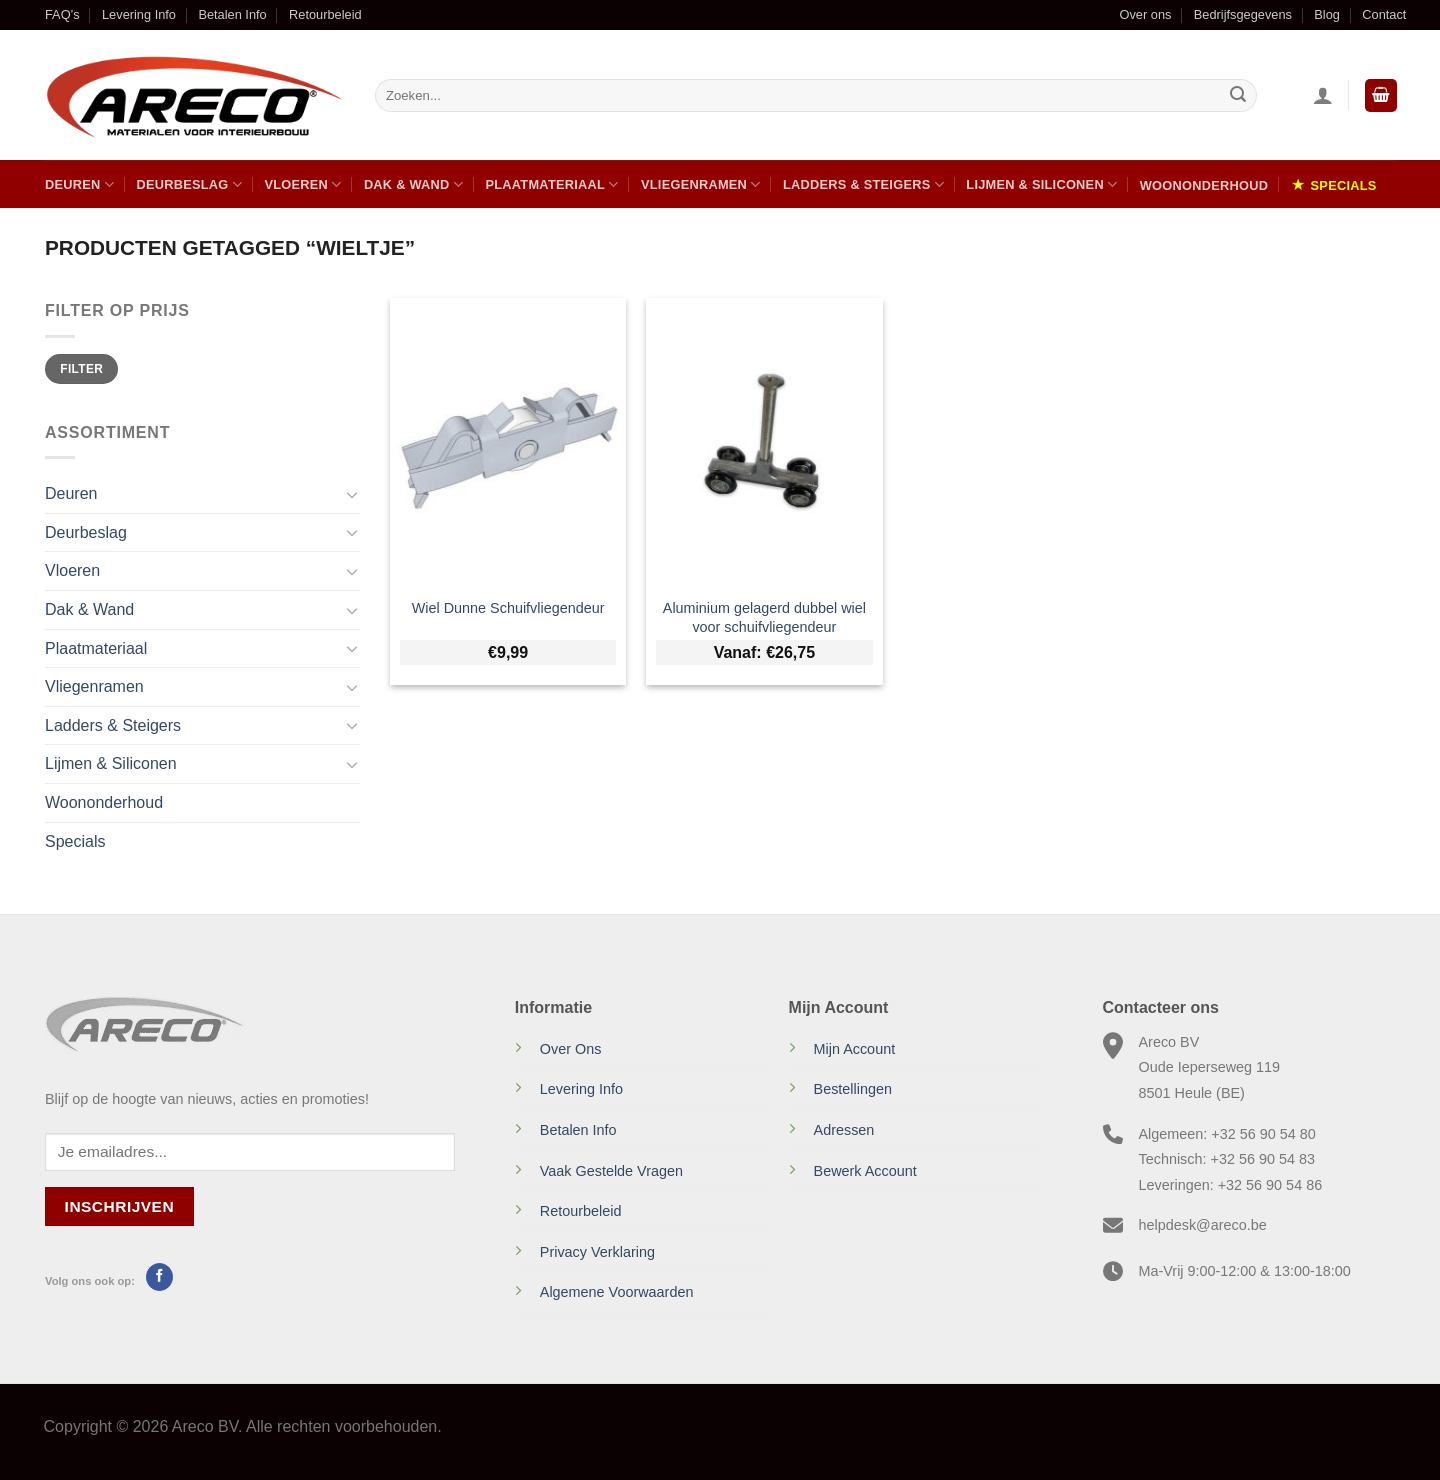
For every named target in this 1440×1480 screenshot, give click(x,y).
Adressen (844, 1130)
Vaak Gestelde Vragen (611, 1171)
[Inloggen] (1323, 95)
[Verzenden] (1238, 96)
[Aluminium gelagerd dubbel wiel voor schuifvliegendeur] (764, 441)
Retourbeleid (325, 14)
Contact (1384, 14)
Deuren (79, 184)
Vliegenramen (701, 184)
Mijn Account (855, 1049)
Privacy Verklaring (597, 1252)
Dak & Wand (413, 184)
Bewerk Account (865, 1171)
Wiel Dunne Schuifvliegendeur (508, 608)
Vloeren (302, 184)
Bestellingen (853, 1089)
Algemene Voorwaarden (617, 1292)
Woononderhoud (1204, 185)
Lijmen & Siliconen (1041, 184)
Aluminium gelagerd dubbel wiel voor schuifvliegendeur (764, 617)
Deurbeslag (189, 184)
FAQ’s (62, 14)
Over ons (1145, 14)
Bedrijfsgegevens (1243, 14)
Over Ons (571, 1049)
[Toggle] (352, 494)
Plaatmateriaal (551, 184)
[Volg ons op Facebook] (159, 1277)
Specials (1344, 185)
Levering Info (139, 14)
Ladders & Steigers (863, 184)
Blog (1327, 14)
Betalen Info (232, 14)
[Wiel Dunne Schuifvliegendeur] (508, 441)
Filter (81, 369)
